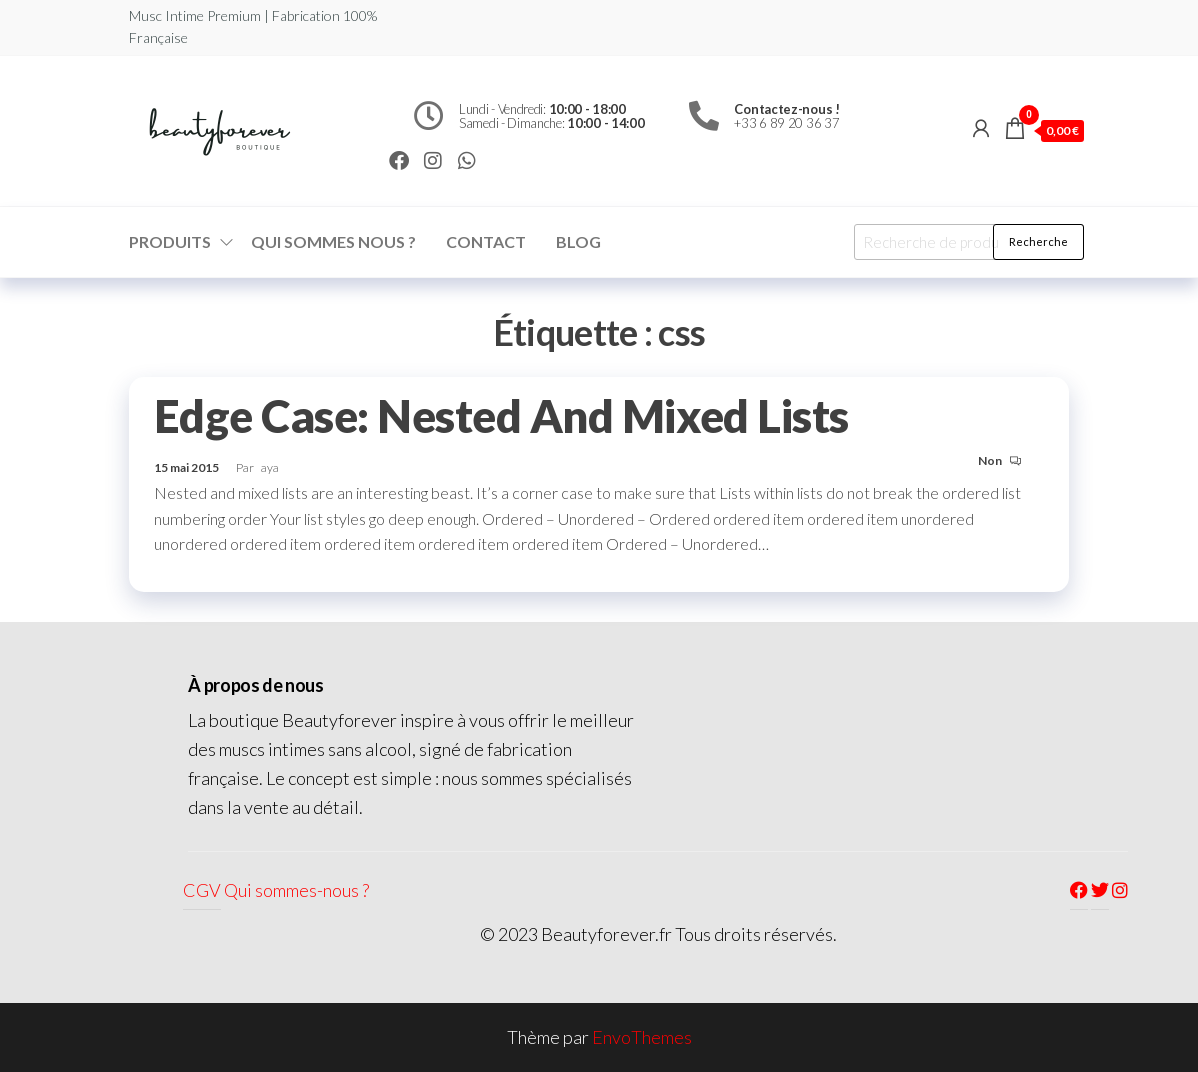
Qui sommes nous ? (333, 241)
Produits (170, 241)
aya (270, 467)
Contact (486, 241)
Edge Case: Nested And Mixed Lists (501, 416)
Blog (578, 241)
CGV (202, 890)
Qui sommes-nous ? (296, 890)
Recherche (1038, 241)
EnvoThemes (642, 1037)
